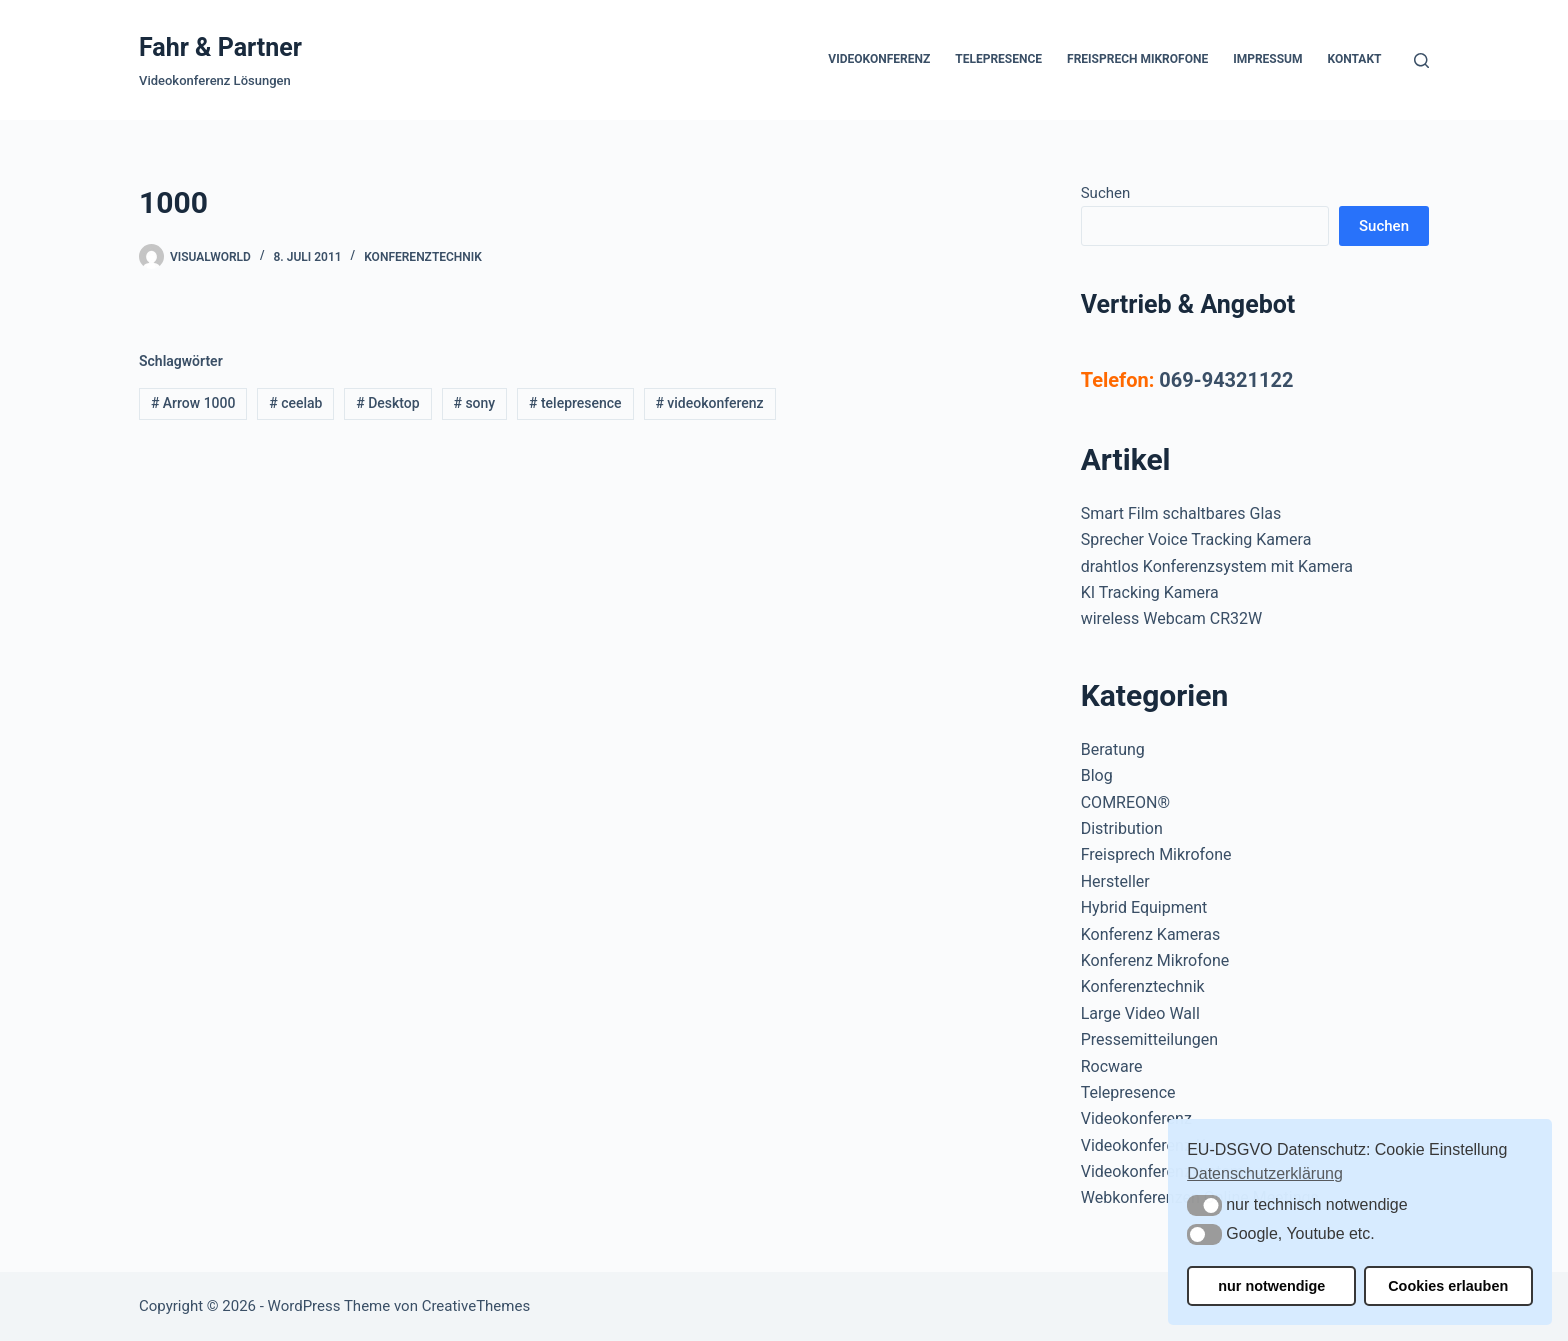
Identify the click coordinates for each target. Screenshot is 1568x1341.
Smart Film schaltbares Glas (1181, 513)
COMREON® (1125, 802)
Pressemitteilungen (1149, 1039)
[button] (1204, 1205)
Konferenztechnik (423, 257)
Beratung (1113, 749)
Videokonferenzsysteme (1167, 1171)
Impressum (1267, 59)
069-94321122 (1226, 380)
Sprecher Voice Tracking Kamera (1196, 539)
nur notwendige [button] (1271, 1286)
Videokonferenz (879, 59)
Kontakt (1355, 59)
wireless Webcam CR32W (1171, 618)
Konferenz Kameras (1150, 934)
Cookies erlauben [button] (1448, 1286)
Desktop (387, 403)
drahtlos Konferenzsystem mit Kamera (1217, 566)
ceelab (295, 403)
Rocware (1112, 1066)
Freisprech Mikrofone (1137, 59)
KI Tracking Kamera (1150, 592)
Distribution (1122, 828)
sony (474, 403)
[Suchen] (1421, 60)
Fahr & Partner (220, 47)
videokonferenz (709, 403)
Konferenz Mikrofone (1155, 960)
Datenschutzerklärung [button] (1265, 1173)
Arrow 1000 (193, 403)
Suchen (1106, 193)
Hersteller (1115, 881)
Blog (1097, 775)
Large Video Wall (1140, 1013)
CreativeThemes (476, 1306)
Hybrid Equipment (1144, 907)
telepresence (575, 403)
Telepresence (998, 59)
